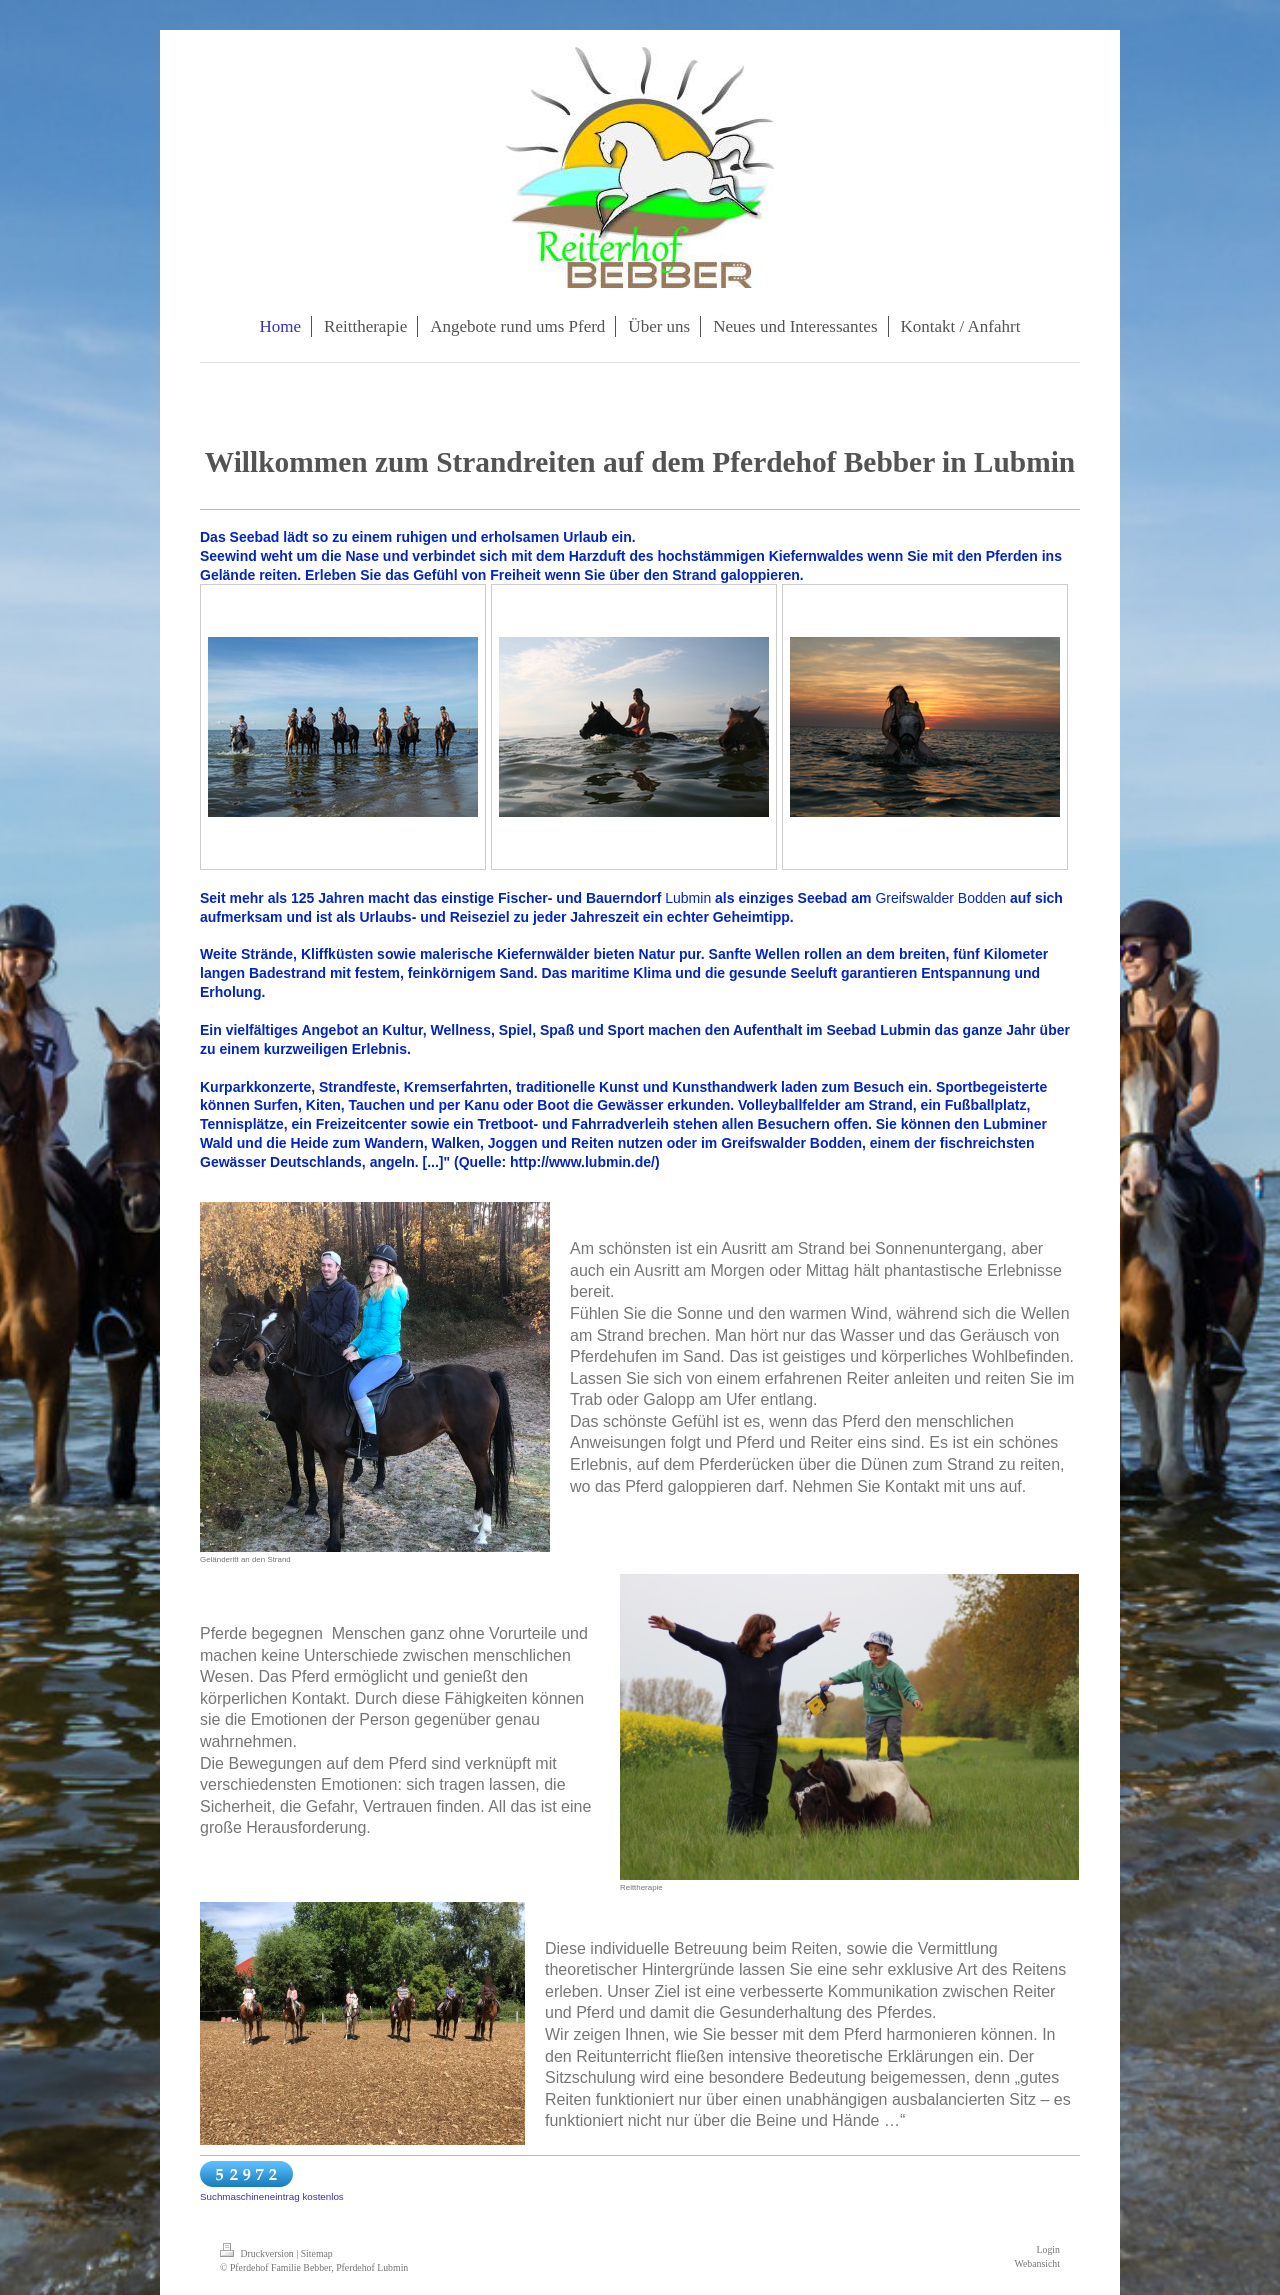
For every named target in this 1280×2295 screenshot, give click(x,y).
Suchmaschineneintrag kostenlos (272, 2196)
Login (1048, 2249)
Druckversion (258, 2253)
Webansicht (1037, 2263)
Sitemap (317, 2253)
